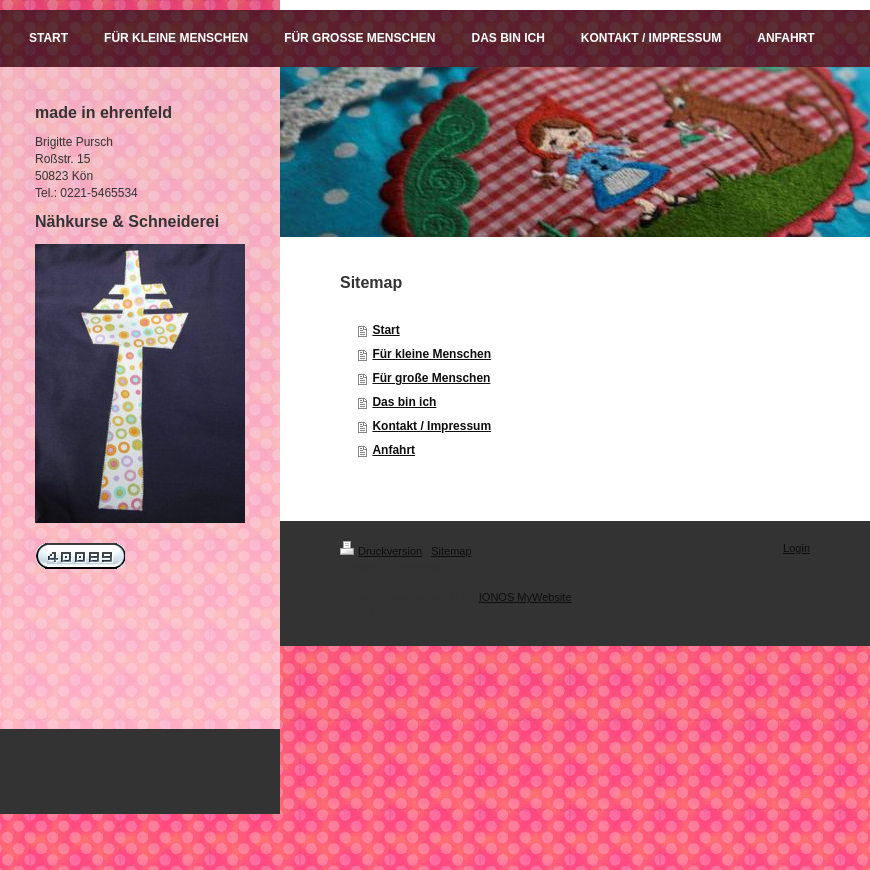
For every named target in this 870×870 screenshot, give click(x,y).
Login (796, 548)
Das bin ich (404, 402)
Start (385, 330)
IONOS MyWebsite (525, 597)
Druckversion (381, 551)
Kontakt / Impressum (431, 426)
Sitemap (451, 551)
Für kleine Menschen (431, 354)
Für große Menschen (431, 378)
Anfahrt (393, 450)
